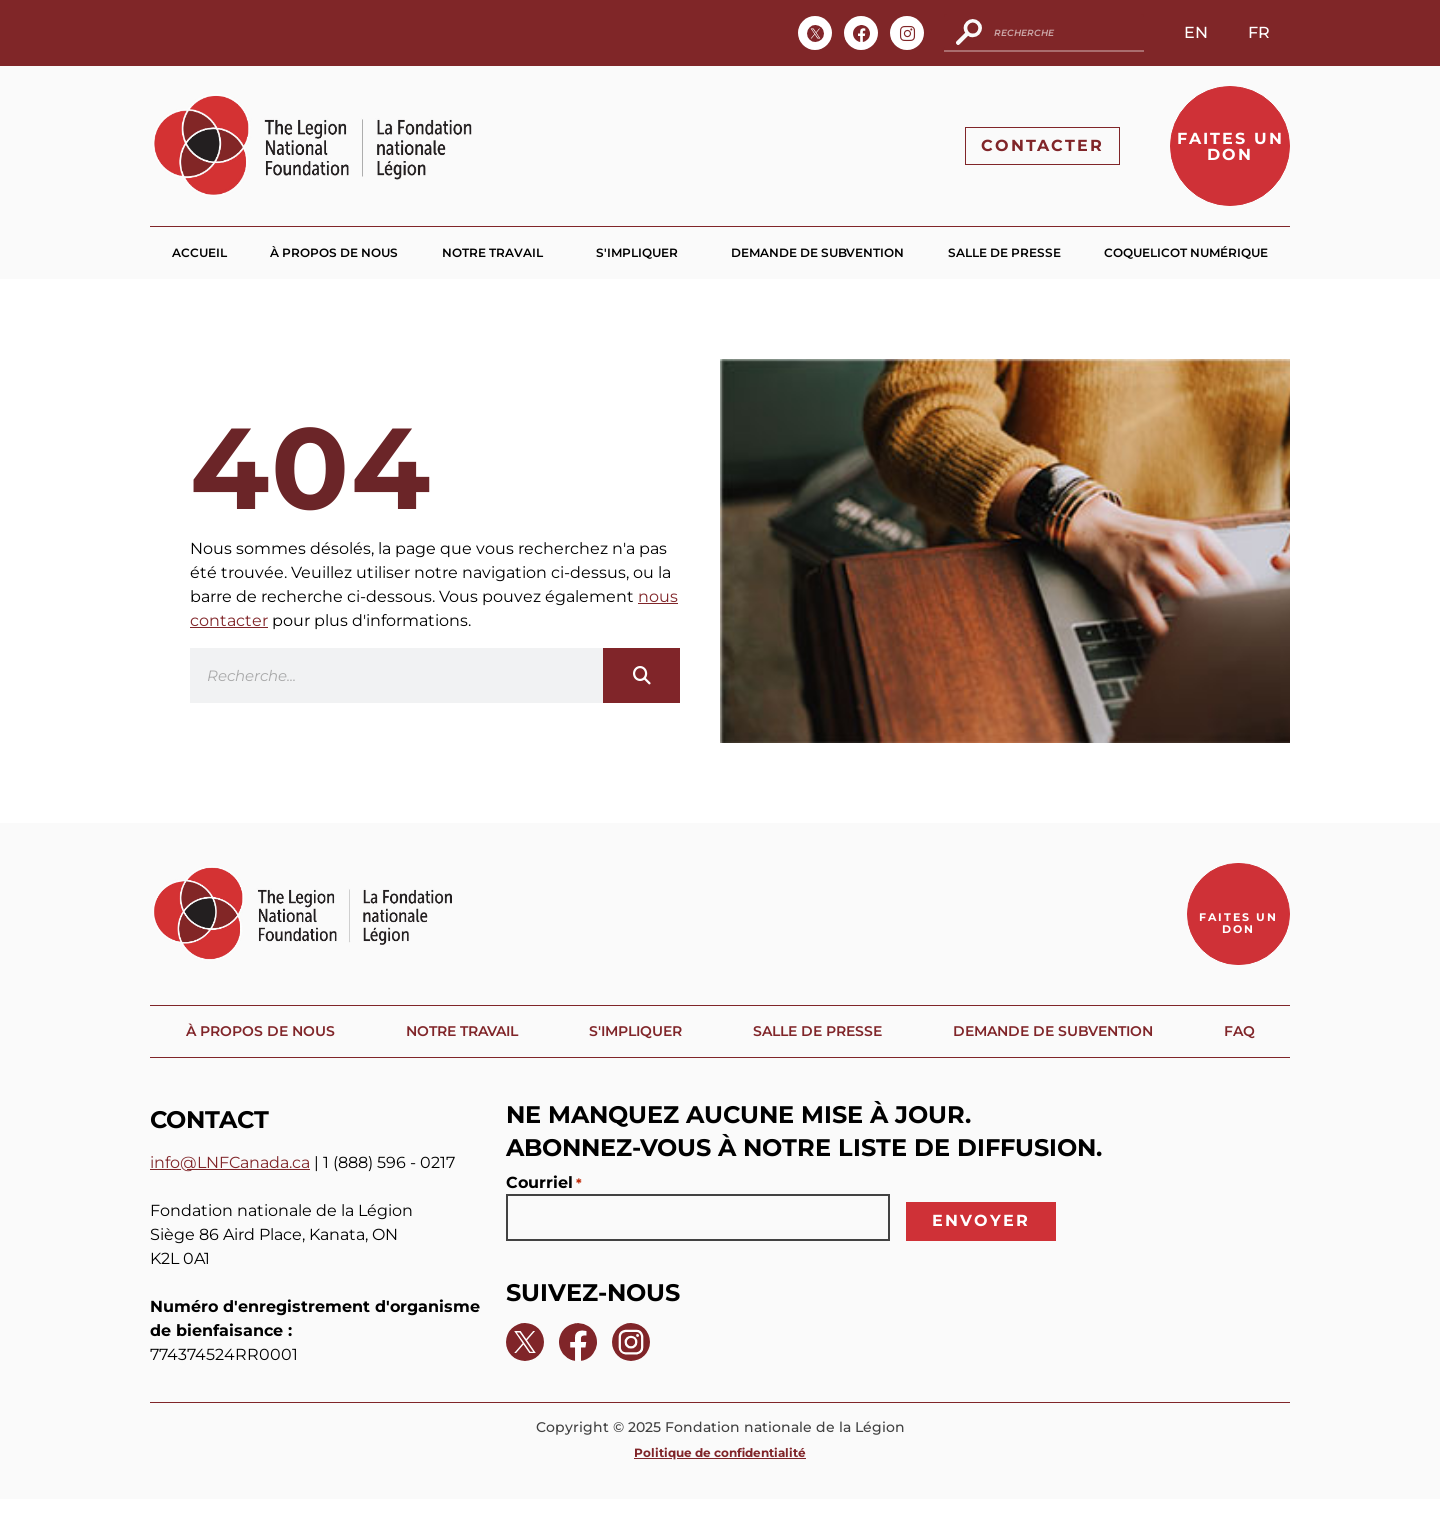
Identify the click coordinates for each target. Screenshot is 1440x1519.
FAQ (1246, 1050)
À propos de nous (334, 253)
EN (1196, 32)
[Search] (641, 676)
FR (1259, 32)
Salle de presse (1004, 253)
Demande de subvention (817, 253)
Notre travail (497, 254)
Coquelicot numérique (1186, 253)
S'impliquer (642, 254)
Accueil (199, 253)
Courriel (544, 1203)
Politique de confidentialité (720, 1472)
